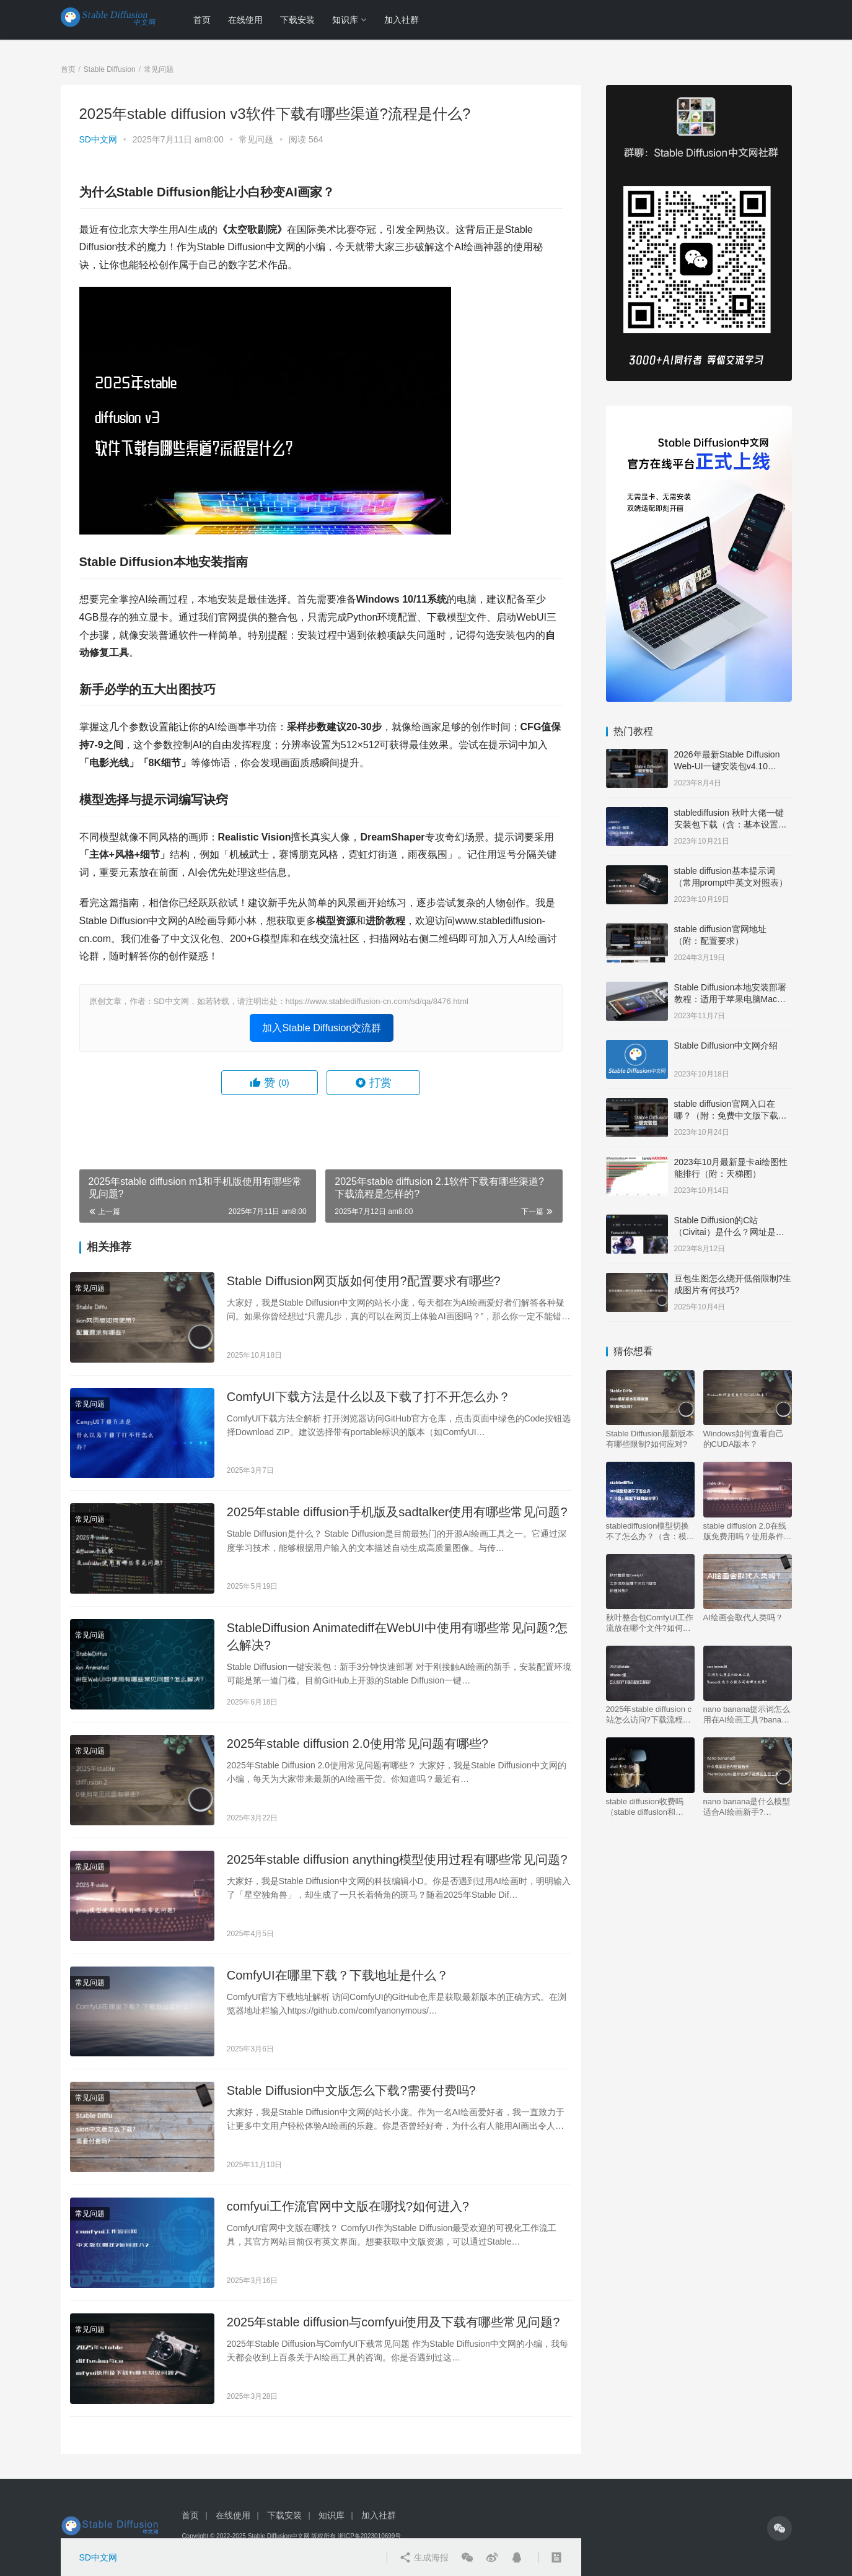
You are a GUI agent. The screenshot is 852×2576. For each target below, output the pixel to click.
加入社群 (401, 20)
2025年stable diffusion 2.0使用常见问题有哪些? (357, 1743)
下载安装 (297, 20)
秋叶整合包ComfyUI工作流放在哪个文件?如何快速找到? (650, 1623)
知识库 (345, 20)
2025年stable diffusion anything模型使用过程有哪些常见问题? (397, 1859)
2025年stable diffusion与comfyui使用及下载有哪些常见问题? (393, 2322)
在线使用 (245, 20)
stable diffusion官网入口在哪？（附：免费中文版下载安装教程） (730, 1116)
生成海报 (424, 2557)
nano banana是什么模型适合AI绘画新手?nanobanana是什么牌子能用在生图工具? (747, 1807)
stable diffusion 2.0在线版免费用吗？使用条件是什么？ (747, 1531)
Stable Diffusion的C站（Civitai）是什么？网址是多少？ (729, 1232)
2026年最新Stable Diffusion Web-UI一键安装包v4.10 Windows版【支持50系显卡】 (731, 766)
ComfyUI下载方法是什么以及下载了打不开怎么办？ (369, 1397)
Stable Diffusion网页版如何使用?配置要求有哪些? (364, 1281)
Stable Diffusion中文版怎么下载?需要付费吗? (351, 2090)
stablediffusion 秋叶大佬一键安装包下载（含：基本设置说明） (730, 825)
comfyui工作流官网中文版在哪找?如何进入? (348, 2206)
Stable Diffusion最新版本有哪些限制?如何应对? (650, 1439)
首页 (202, 20)
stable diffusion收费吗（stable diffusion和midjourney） (645, 1807)
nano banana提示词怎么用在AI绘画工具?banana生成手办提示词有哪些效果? (747, 1715)
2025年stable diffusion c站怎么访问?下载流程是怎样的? (649, 1715)
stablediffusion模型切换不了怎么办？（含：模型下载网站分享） (650, 1531)
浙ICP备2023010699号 (369, 2536)
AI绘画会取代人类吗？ (743, 1617)
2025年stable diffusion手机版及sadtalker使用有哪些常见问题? (397, 1512)
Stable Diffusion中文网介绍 (726, 1045)
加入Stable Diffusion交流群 (321, 1028)
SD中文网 (98, 139)
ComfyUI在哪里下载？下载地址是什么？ (338, 1975)
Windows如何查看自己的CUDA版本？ (743, 1439)
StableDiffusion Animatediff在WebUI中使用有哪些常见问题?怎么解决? (397, 1636)
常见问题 (256, 139)
